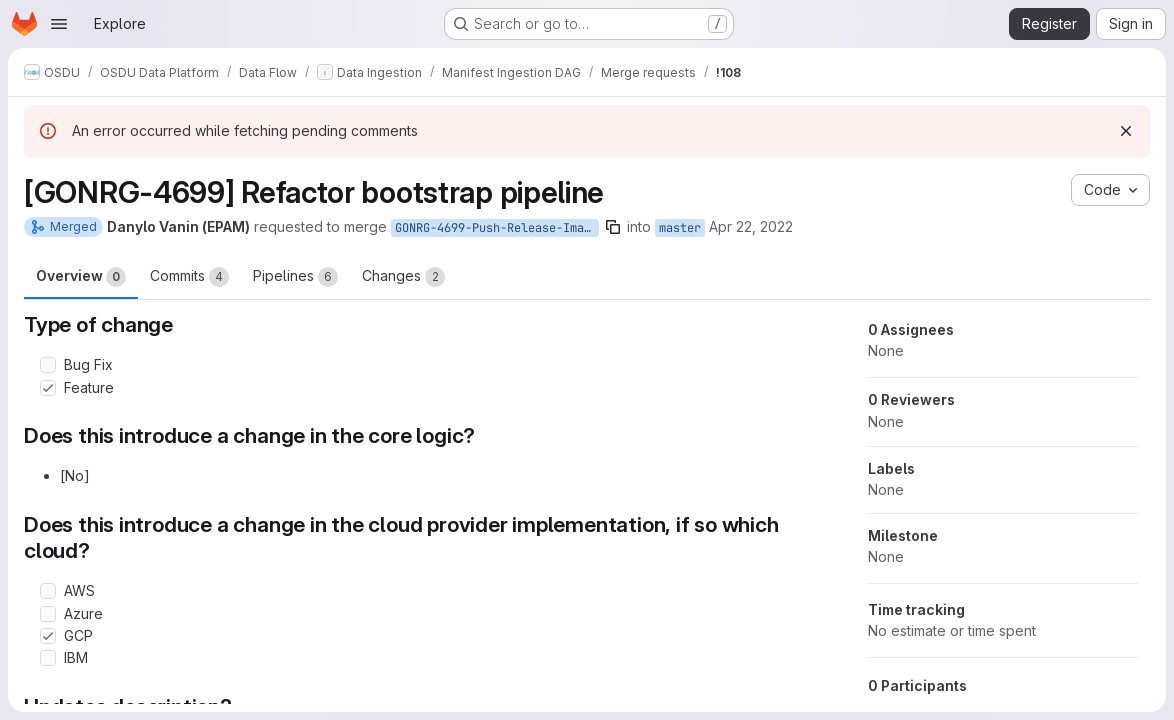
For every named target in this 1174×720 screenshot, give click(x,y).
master (680, 228)
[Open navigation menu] (59, 24)
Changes (403, 277)
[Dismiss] (1126, 131)
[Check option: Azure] (48, 614)
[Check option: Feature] (48, 388)
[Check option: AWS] (48, 591)
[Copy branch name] (613, 227)
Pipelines (295, 277)
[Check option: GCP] (48, 636)
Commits (189, 277)
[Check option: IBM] (48, 658)
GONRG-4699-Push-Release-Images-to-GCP (497, 228)
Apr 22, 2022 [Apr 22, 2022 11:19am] (751, 226)
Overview (81, 277)
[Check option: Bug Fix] (48, 365)
